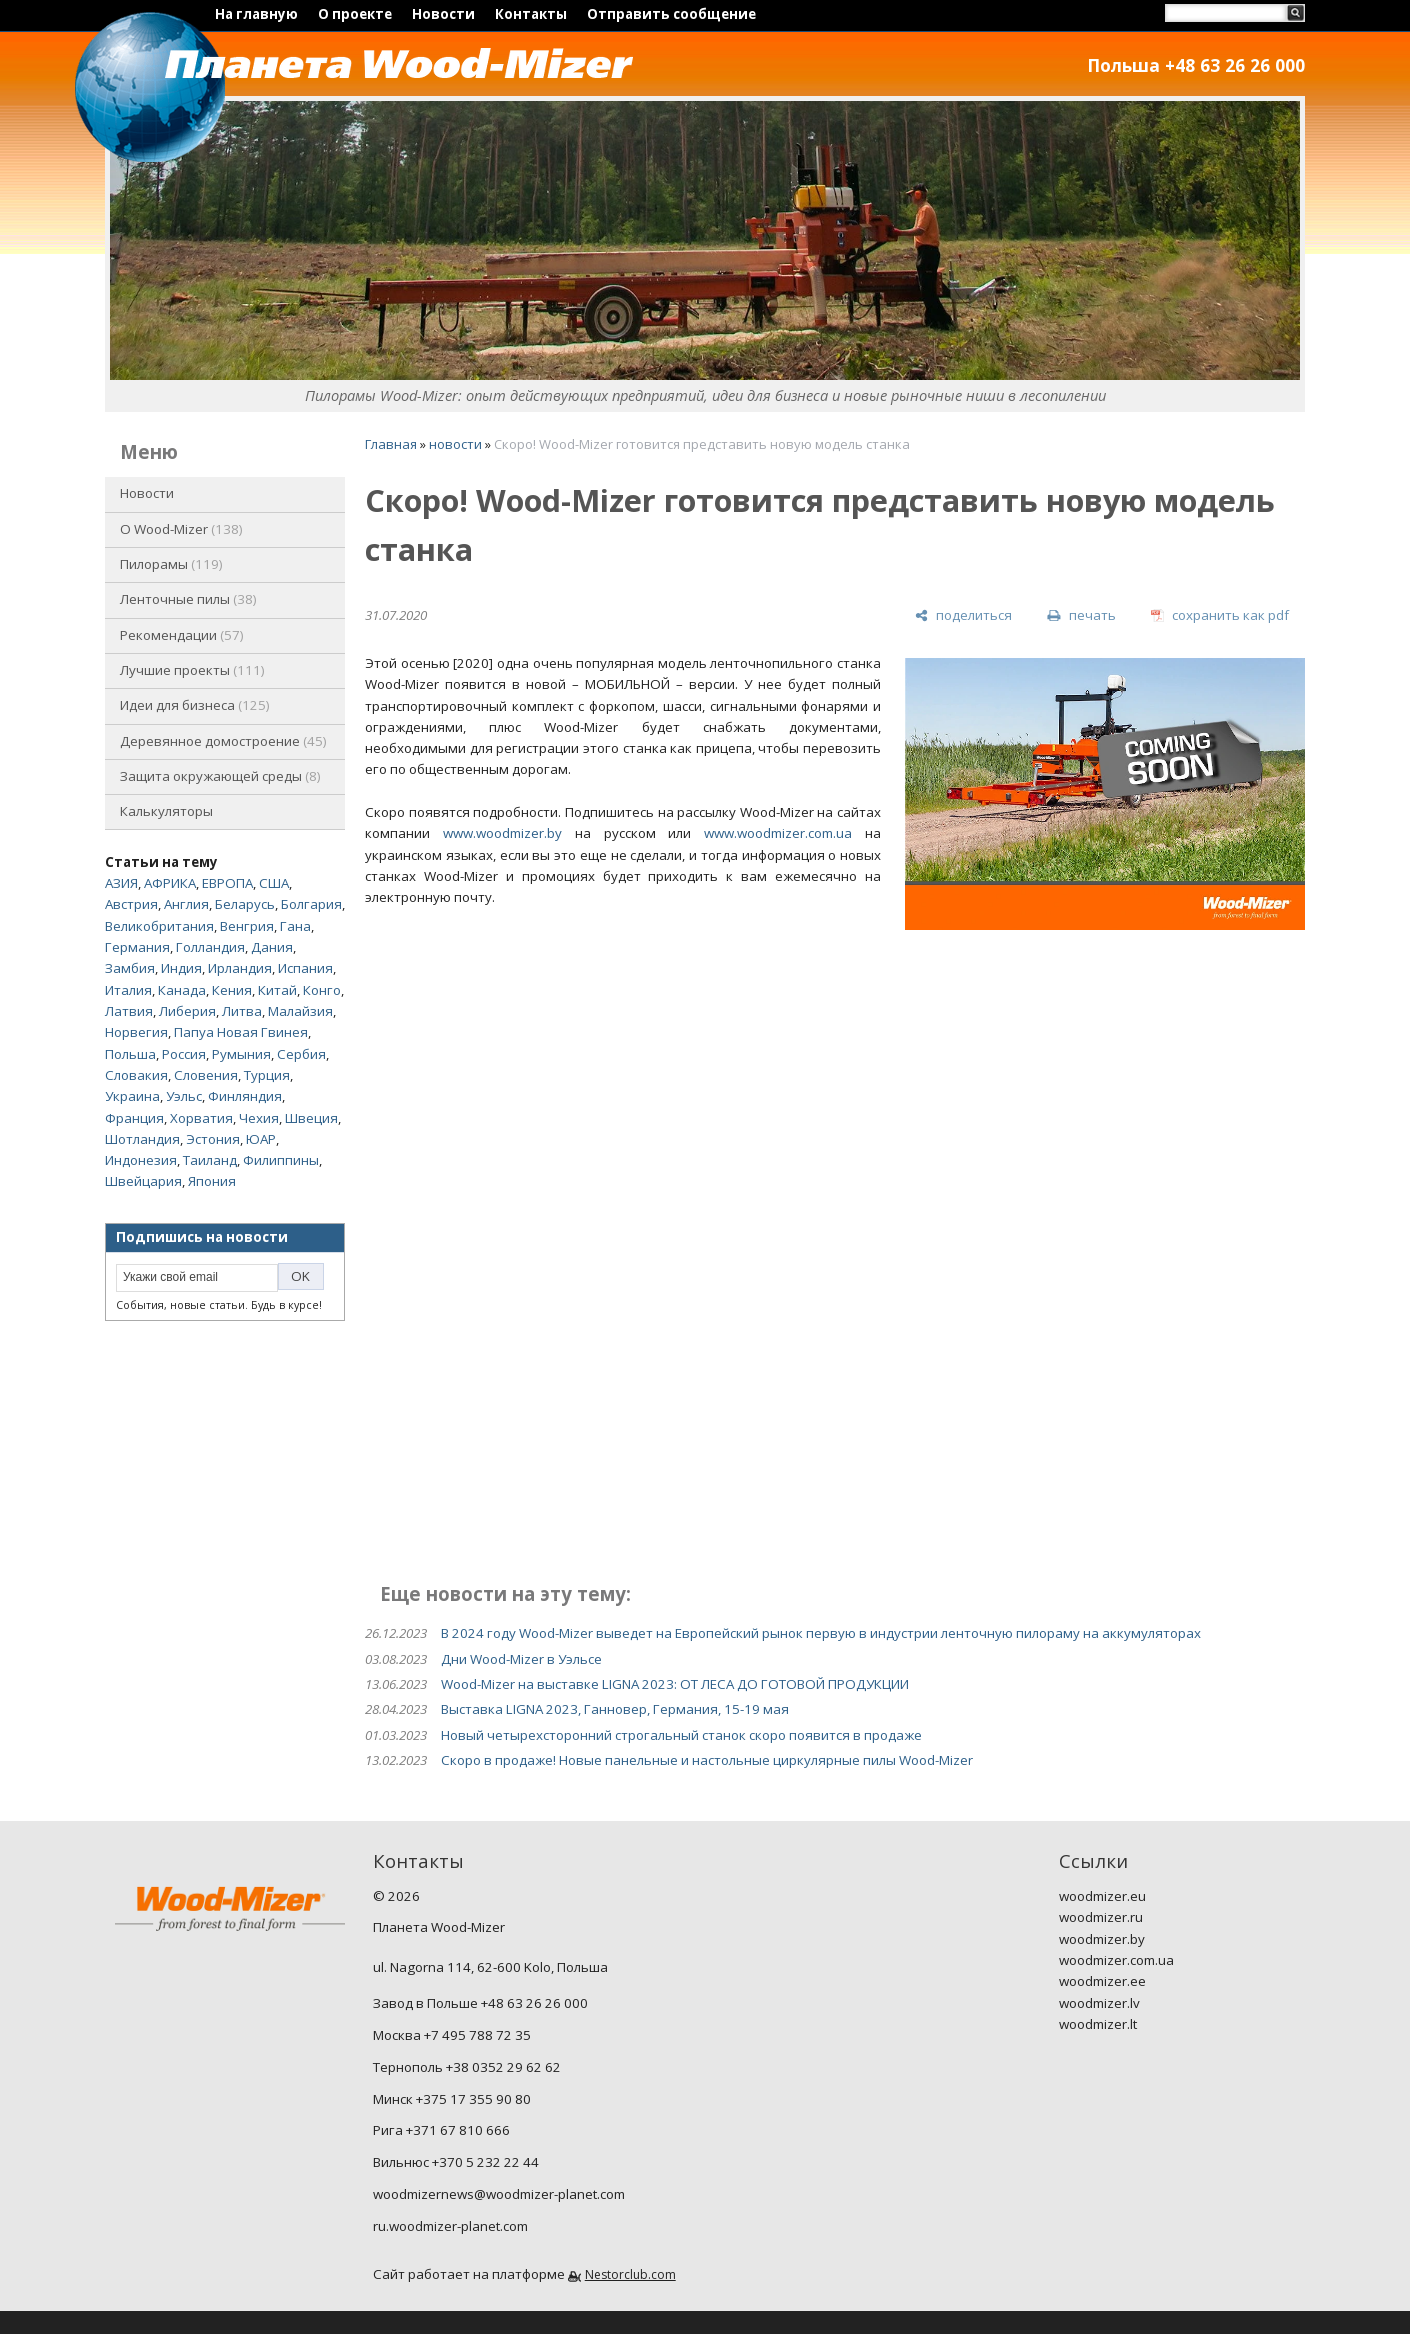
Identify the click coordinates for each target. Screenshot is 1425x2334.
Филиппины (281, 1160)
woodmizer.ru (1101, 1917)
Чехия (259, 1118)
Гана (295, 926)
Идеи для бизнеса (195, 705)
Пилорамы (171, 564)
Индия (181, 968)
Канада (182, 990)
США (274, 883)
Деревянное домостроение (223, 741)
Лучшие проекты (192, 670)
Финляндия (245, 1096)
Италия (128, 990)
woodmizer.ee (1102, 1981)
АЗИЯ (121, 883)
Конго (322, 990)
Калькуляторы (166, 811)
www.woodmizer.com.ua (778, 833)
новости (455, 444)
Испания (305, 968)
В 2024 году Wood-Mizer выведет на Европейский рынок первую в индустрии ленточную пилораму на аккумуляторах (821, 1633)
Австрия (131, 904)
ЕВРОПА (227, 883)
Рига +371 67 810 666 (441, 2130)
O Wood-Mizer (181, 529)
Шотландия (142, 1139)
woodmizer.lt (1098, 2024)
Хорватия (201, 1118)
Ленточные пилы (188, 599)
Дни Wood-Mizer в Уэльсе (521, 1659)
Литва (242, 1011)
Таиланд (210, 1160)
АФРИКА (170, 883)
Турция (267, 1075)
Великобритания (159, 926)
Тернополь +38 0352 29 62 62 (467, 2067)
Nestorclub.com (630, 2274)
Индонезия (141, 1160)
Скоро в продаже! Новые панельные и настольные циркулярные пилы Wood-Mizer (707, 1760)
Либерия (187, 1011)
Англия (186, 904)
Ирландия (240, 968)
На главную (256, 14)
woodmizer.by (1102, 1939)
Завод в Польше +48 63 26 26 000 (480, 2003)
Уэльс (184, 1096)
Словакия (136, 1075)
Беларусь (245, 904)
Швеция (311, 1118)
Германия (137, 947)
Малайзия (300, 1011)
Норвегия (136, 1032)
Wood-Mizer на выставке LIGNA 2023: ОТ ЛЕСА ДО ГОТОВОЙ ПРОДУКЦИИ (675, 1684)
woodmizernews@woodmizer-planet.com (499, 2194)
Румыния (241, 1054)
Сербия (301, 1054)
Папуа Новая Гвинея (241, 1032)
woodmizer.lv (1099, 2003)
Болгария (311, 904)
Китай (277, 990)
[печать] (1081, 615)
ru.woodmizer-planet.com (450, 2226)
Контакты (531, 14)
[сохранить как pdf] (1220, 615)
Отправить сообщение (671, 14)
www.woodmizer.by (502, 833)
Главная (391, 444)
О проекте (355, 14)
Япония (212, 1181)
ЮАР (261, 1139)
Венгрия (247, 926)
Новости (443, 14)
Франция (134, 1118)
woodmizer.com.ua (1116, 1960)
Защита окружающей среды (220, 776)
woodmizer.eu (1102, 1896)
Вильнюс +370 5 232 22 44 (456, 2162)
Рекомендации (182, 635)
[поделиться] (963, 615)
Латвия (129, 1011)
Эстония (213, 1139)
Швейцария (143, 1181)
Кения (232, 990)
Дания (272, 947)
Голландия (210, 947)
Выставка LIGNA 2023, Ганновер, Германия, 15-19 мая (615, 1709)
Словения (206, 1075)
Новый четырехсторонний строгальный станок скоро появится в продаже (681, 1735)
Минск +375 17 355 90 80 (452, 2099)
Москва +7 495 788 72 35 (452, 2035)
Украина (132, 1096)
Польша (130, 1054)
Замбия (130, 968)
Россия (184, 1054)
